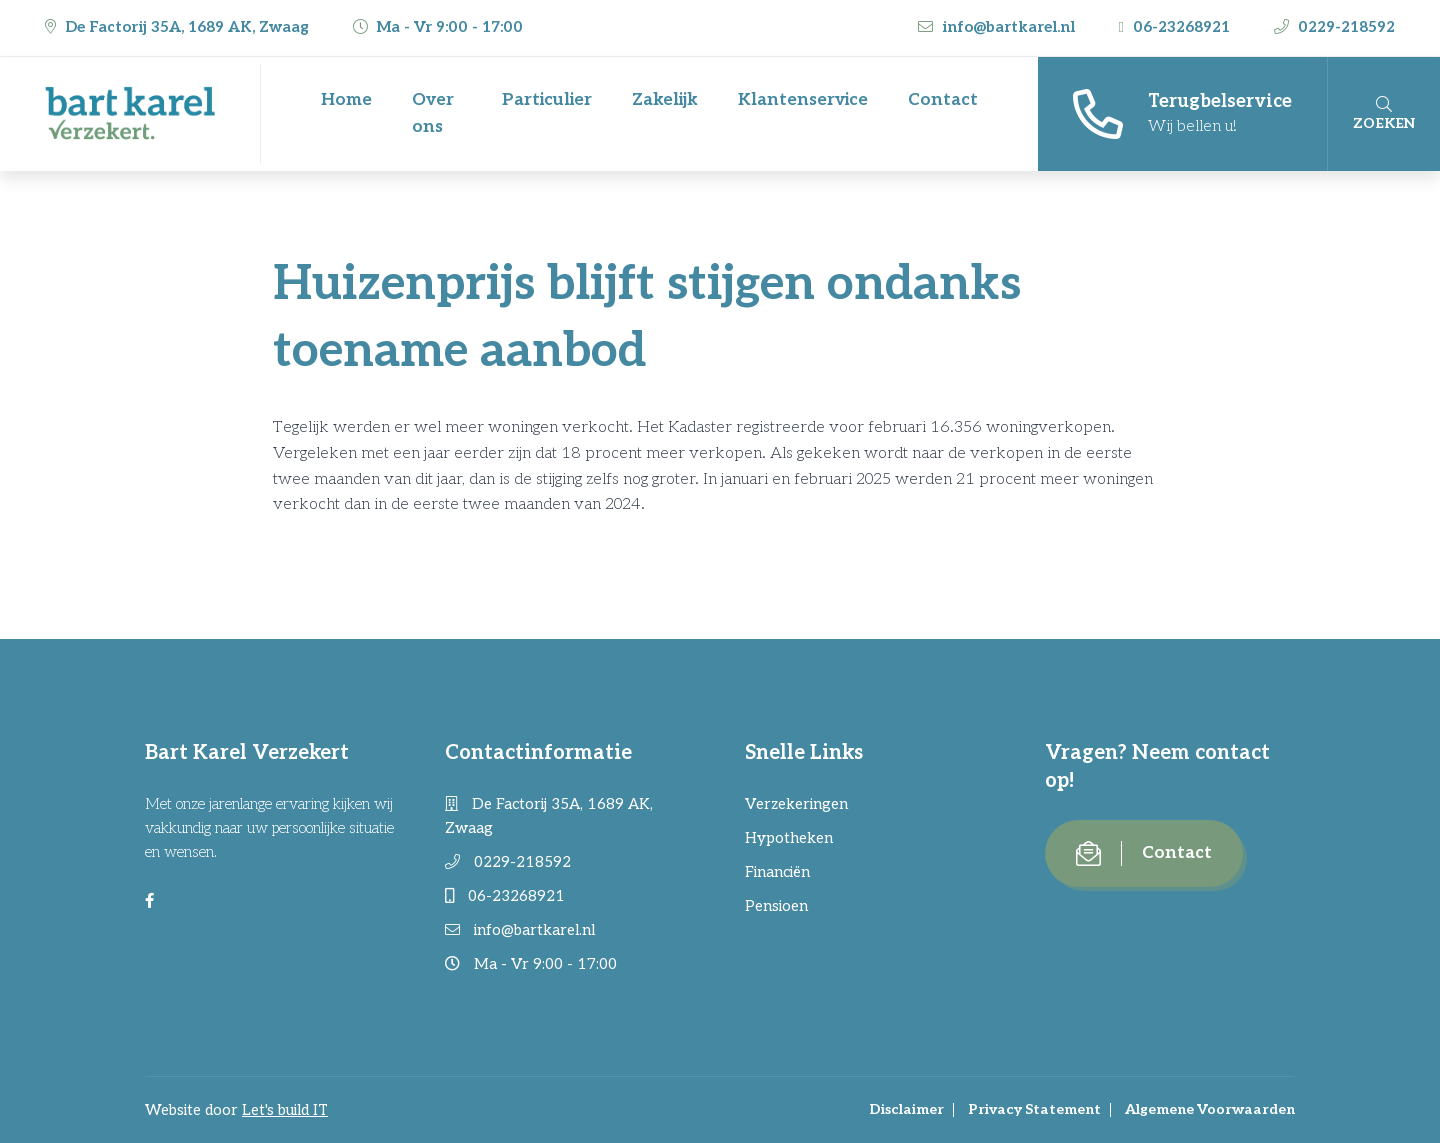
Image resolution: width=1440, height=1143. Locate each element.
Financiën (777, 872)
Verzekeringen (796, 804)
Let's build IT (285, 1110)
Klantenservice (803, 100)
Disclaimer (906, 1109)
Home (346, 100)
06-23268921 (1176, 27)
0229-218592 (1334, 27)
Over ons (433, 113)
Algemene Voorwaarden (1210, 1109)
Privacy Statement (1034, 1109)
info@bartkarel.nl (998, 27)
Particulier (547, 100)
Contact (943, 100)
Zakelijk (665, 100)
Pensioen (776, 906)
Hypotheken (789, 838)
